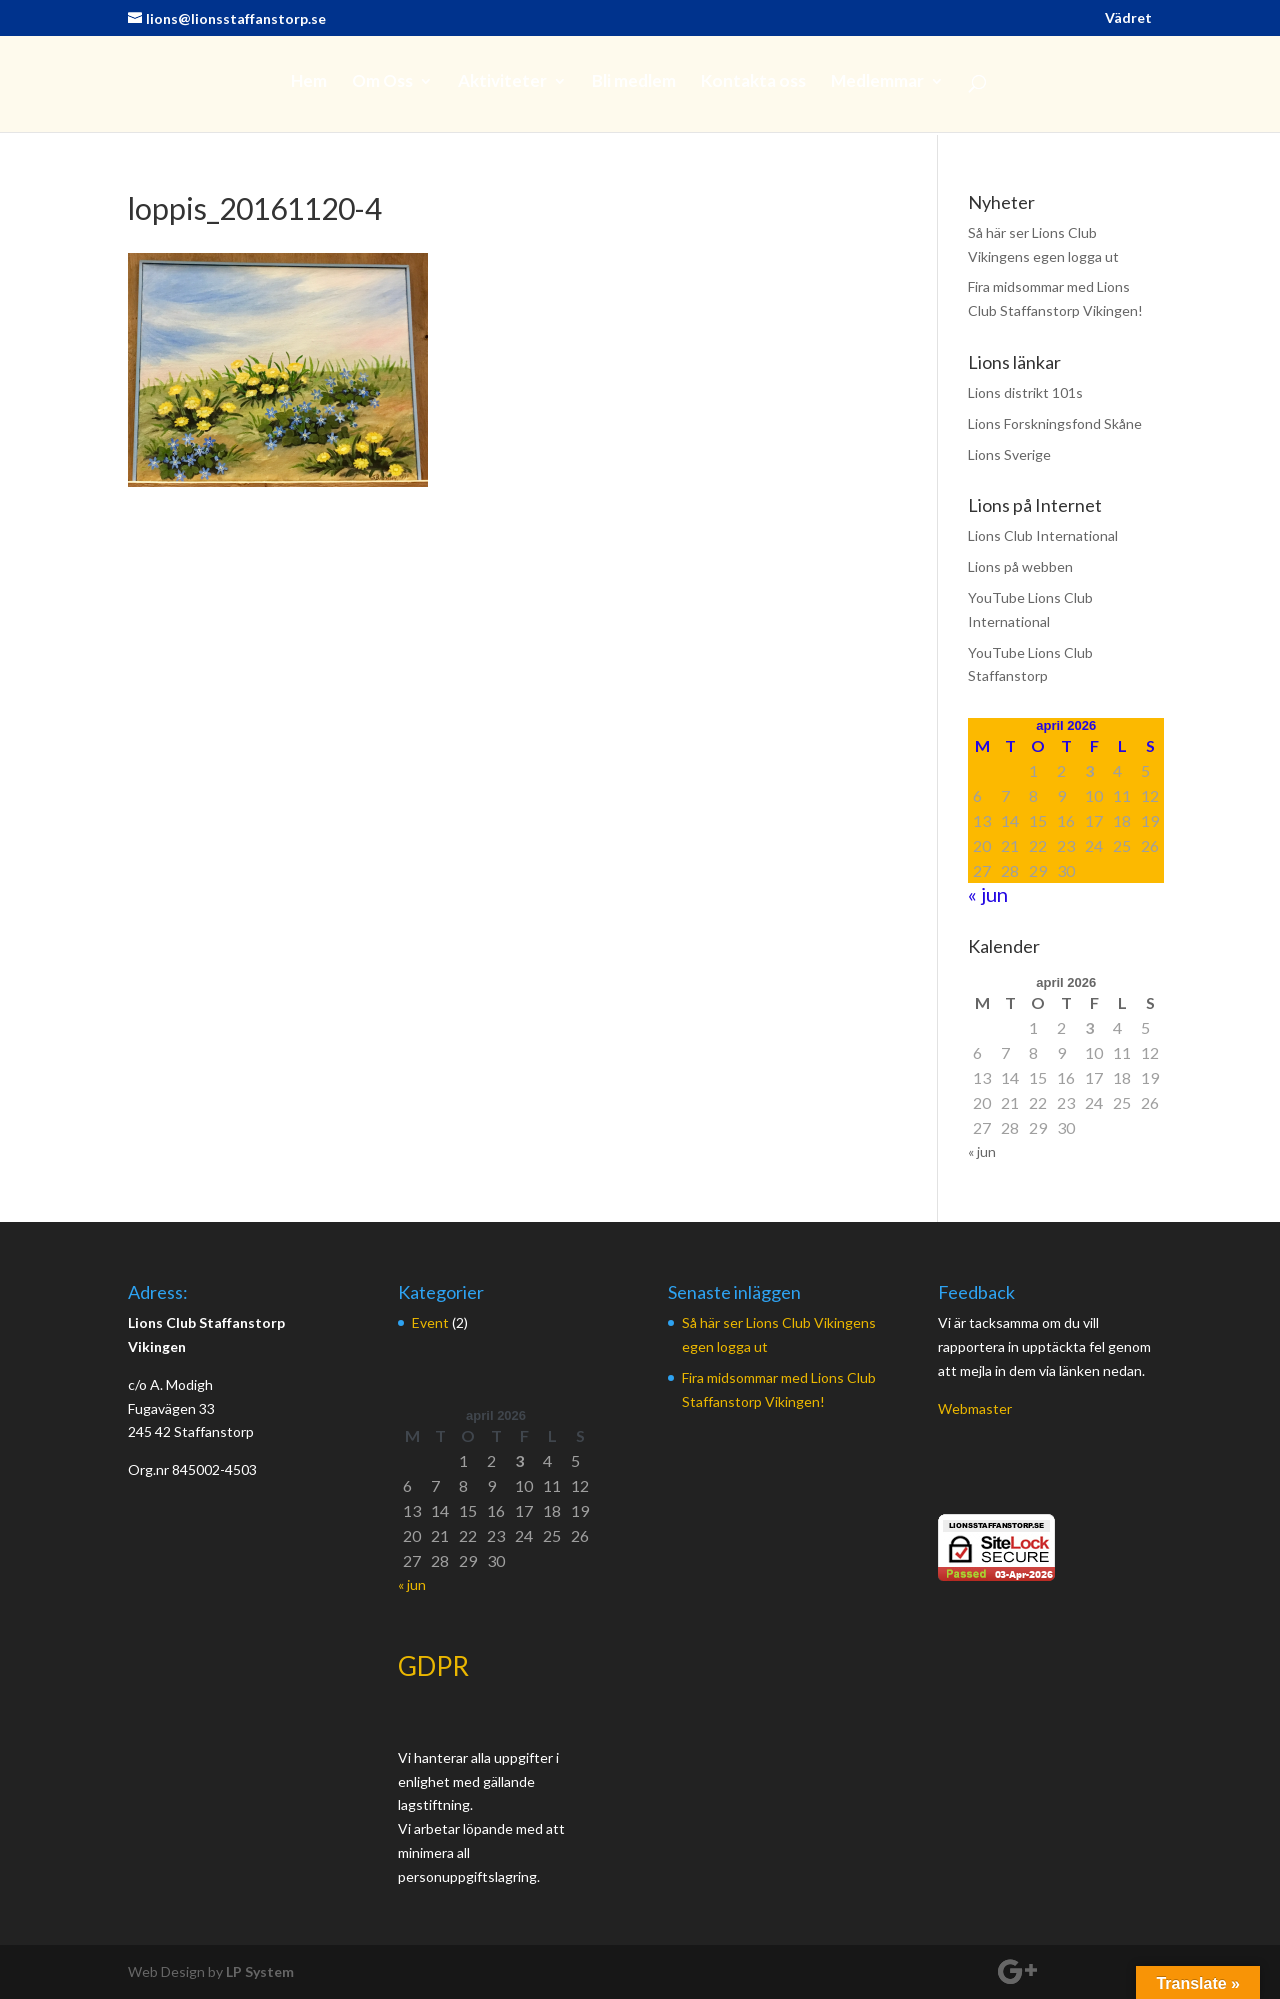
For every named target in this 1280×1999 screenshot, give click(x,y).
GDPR (433, 1666)
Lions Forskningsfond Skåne (1055, 423)
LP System (260, 1971)
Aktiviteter (502, 82)
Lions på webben (1020, 566)
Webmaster (975, 1408)
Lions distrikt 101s (1025, 392)
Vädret (1128, 18)
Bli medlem (634, 82)
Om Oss (382, 82)
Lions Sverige (1009, 454)
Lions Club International (1043, 535)
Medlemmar (877, 82)
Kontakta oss (753, 82)
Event (430, 1322)
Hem (309, 82)
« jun (988, 894)
